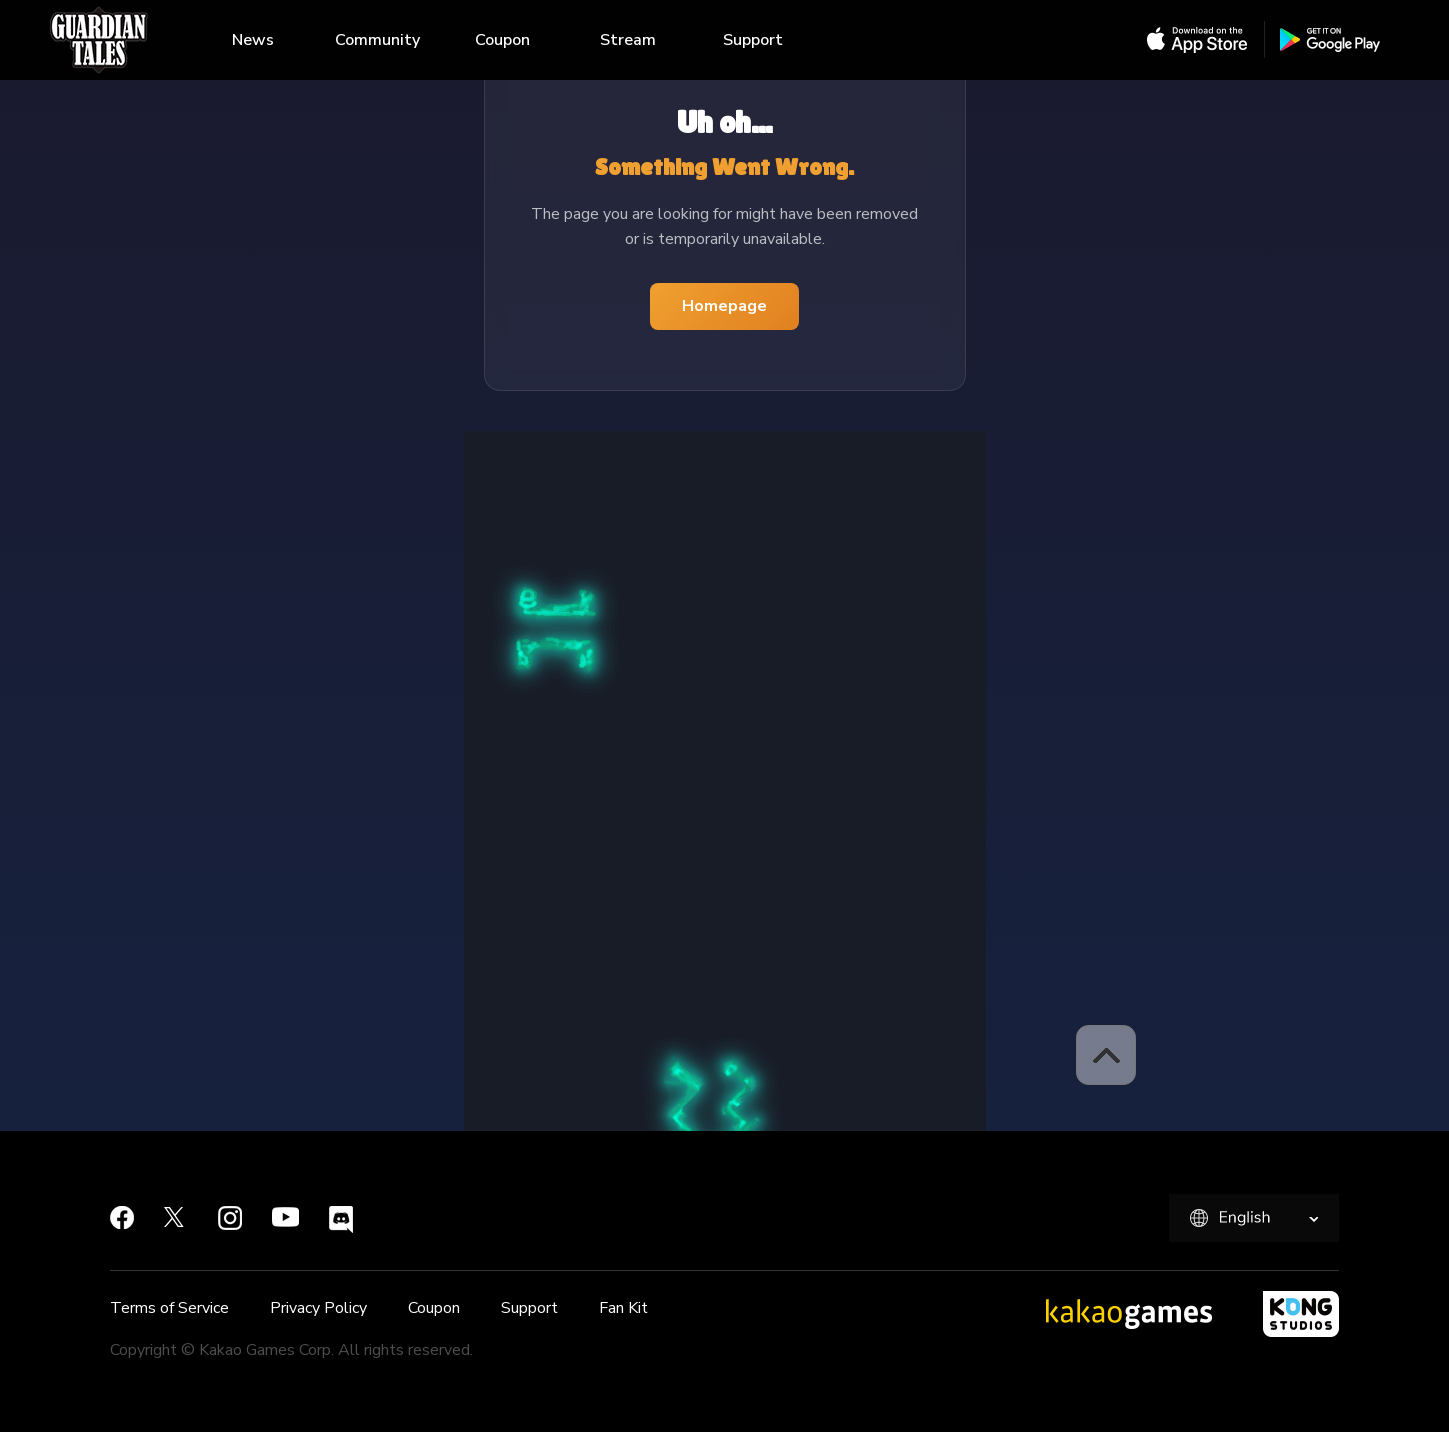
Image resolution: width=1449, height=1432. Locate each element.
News (253, 40)
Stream (628, 40)
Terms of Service (169, 1308)
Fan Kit (623, 1308)
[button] (1106, 1055)
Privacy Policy (318, 1308)
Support (753, 40)
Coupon (502, 40)
